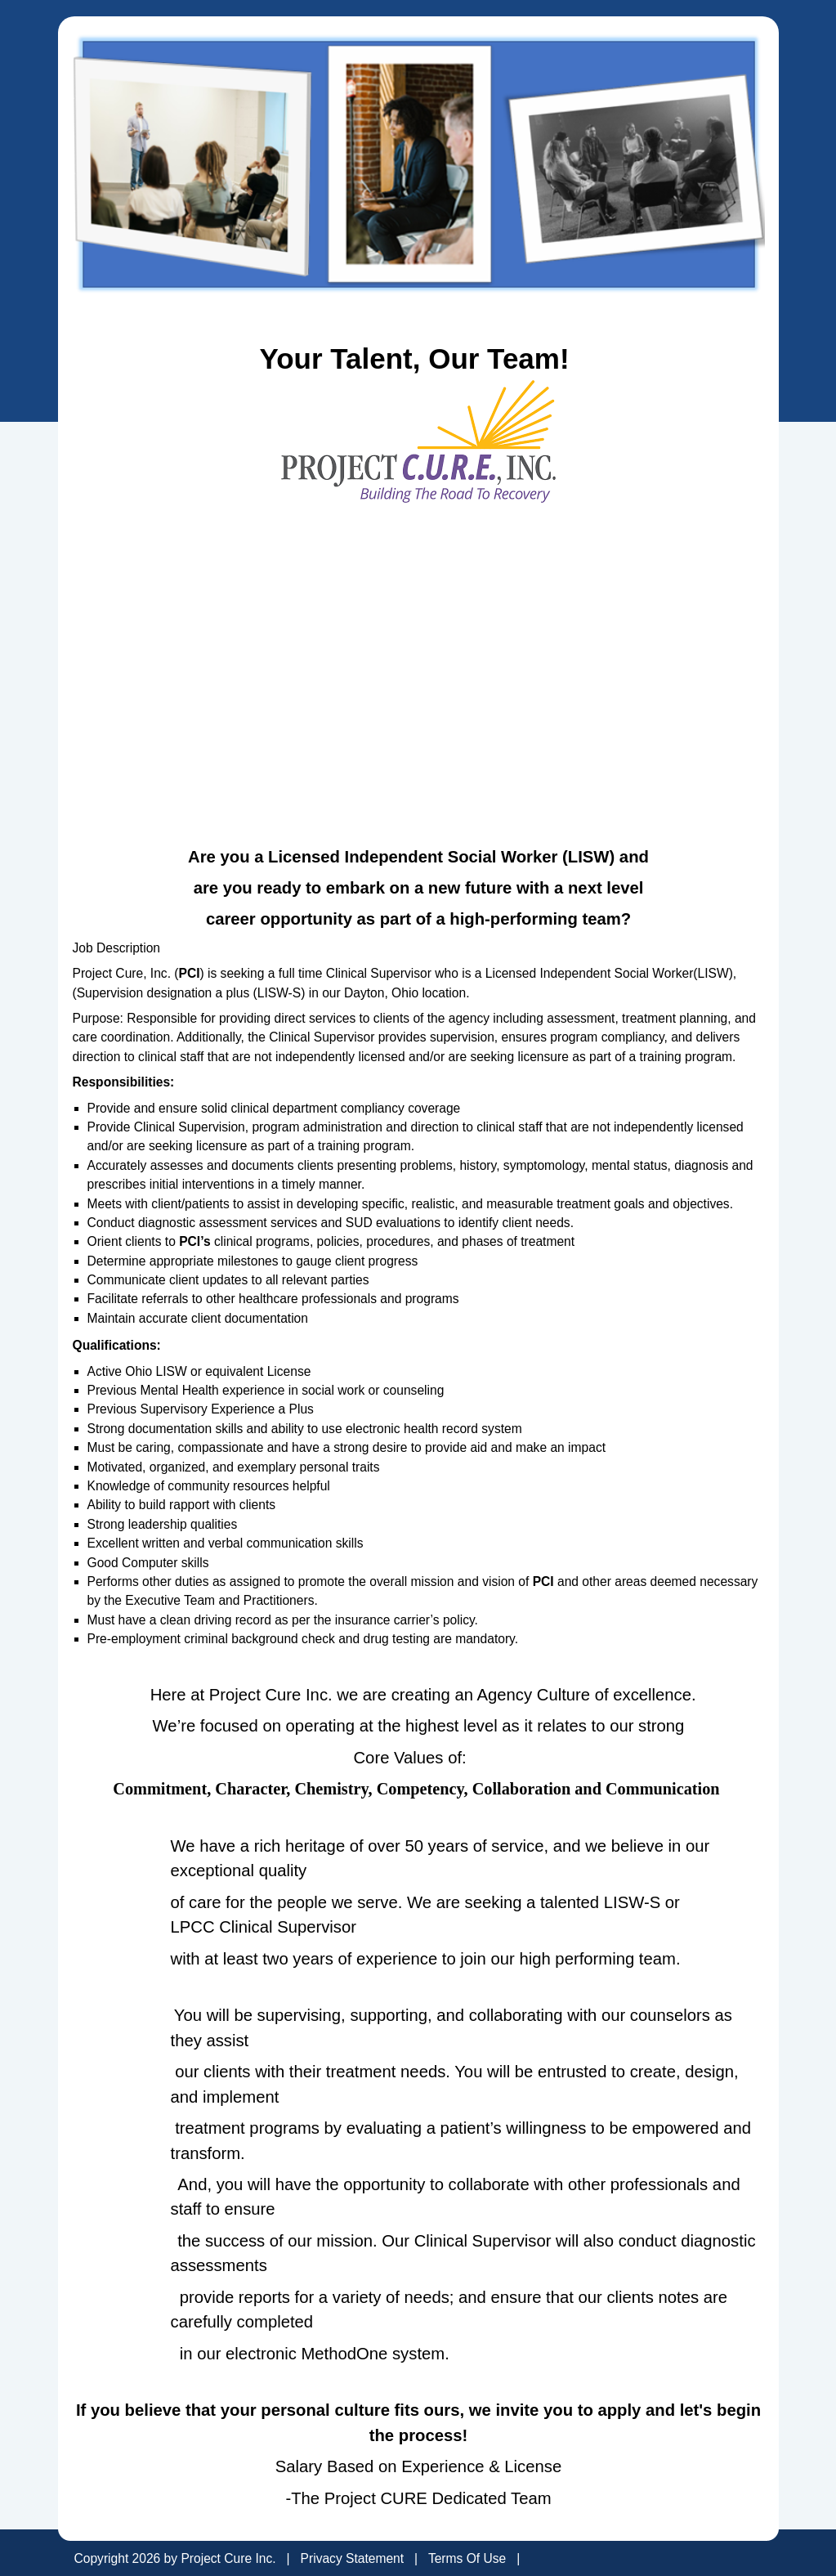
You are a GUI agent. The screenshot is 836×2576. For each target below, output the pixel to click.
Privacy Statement (353, 2558)
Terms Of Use (467, 2558)
